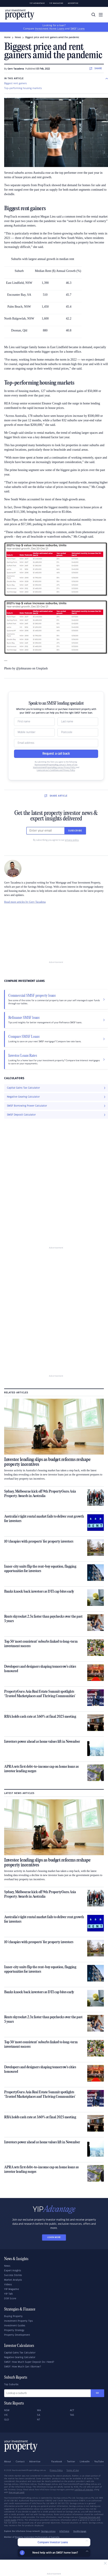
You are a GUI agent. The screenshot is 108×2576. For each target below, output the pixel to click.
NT (38, 2420)
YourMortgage (79, 2531)
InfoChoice (64, 2531)
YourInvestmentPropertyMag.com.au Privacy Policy (54, 767)
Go (97, 2393)
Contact (20, 2462)
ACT (72, 2410)
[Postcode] (77, 732)
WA (39, 2410)
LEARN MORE (54, 2237)
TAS (72, 2415)
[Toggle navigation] (100, 15)
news (18, 37)
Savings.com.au (48, 2531)
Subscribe (75, 831)
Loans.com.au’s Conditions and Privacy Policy (56, 770)
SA (38, 2415)
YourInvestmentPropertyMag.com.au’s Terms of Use (55, 765)
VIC (6, 2415)
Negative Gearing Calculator (19, 2357)
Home (7, 37)
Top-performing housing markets (23, 88)
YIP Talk (8, 2294)
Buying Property (13, 2316)
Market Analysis (13, 2280)
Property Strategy (14, 2330)
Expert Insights (12, 2271)
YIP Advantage (37, 3)
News (7, 2266)
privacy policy (72, 840)
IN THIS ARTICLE (14, 78)
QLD (6, 2420)
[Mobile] (34, 732)
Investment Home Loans (49, 29)
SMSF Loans (77, 29)
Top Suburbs (11, 2384)
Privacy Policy (56, 2470)
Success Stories (13, 2275)
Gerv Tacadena (16, 69)
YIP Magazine (56, 3)
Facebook (56, 2462)
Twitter (71, 2462)
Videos (8, 2285)
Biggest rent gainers (15, 83)
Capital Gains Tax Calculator (19, 2353)
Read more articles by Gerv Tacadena (25, 901)
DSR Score (10, 2299)
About (7, 2462)
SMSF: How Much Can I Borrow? (22, 2367)
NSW (7, 2410)
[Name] (34, 722)
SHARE (96, 68)
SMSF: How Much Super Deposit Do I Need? (29, 2362)
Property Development (17, 2335)
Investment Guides (14, 2326)
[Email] (56, 743)
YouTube (99, 2462)
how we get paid (17, 2492)
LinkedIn (85, 2462)
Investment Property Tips (18, 2321)
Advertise (73, 3)
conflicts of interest (84, 2490)
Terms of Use (72, 2470)
